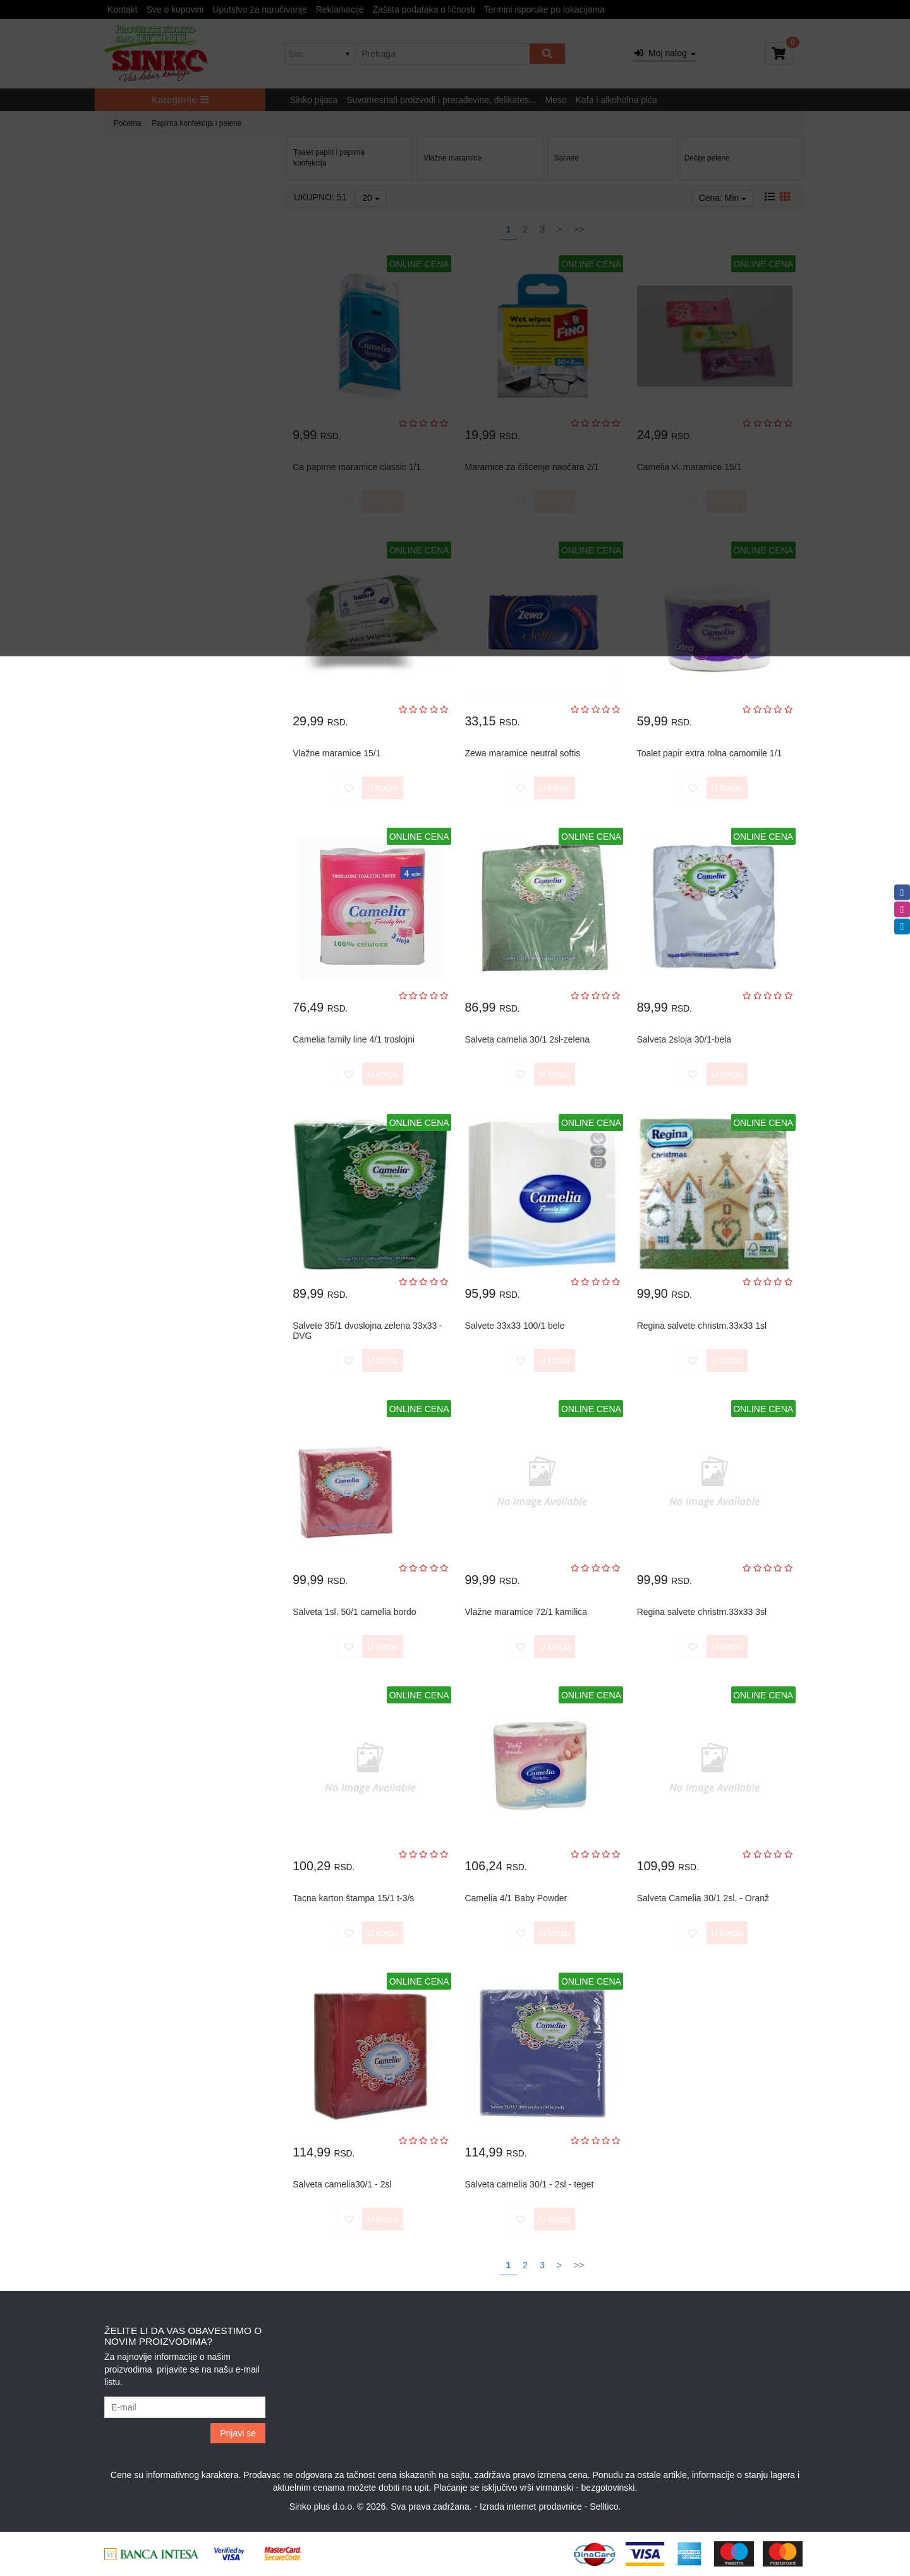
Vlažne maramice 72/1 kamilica (525, 1612)
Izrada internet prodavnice (531, 2506)
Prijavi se (238, 2433)
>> (579, 2265)
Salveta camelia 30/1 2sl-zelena (527, 1039)
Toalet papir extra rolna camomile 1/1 (709, 753)
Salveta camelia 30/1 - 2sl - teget (528, 2184)
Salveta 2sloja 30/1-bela (684, 1039)
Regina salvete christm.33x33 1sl (702, 1326)
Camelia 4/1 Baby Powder (515, 1898)
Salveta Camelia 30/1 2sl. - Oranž (703, 1898)
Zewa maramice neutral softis (522, 753)
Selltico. (605, 2506)
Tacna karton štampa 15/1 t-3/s (353, 1898)
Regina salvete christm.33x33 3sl (702, 1612)
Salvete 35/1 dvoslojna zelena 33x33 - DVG (367, 1330)
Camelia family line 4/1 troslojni (354, 1039)
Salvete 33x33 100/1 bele (514, 1326)
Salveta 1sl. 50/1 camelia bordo (354, 1612)
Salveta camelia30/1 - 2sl (342, 2184)
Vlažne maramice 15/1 (336, 753)
